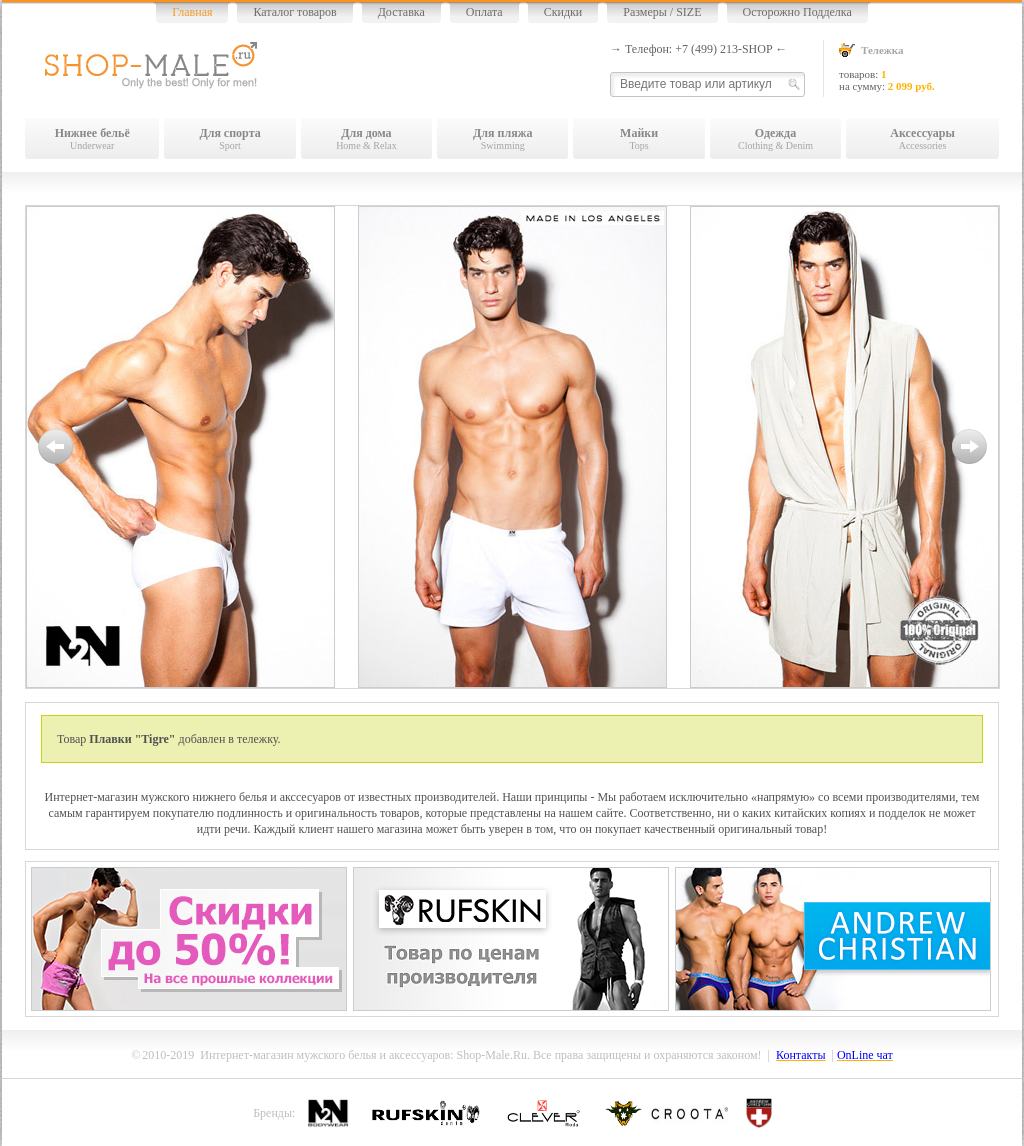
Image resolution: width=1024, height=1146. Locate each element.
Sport (229, 138)
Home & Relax (366, 138)
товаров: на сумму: (919, 67)
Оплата (484, 12)
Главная (192, 12)
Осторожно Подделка (797, 12)
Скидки (563, 12)
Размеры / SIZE (662, 12)
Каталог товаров (294, 12)
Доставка (401, 12)
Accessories (922, 138)
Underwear (92, 138)
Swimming (502, 138)
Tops (638, 138)
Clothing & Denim (775, 138)
